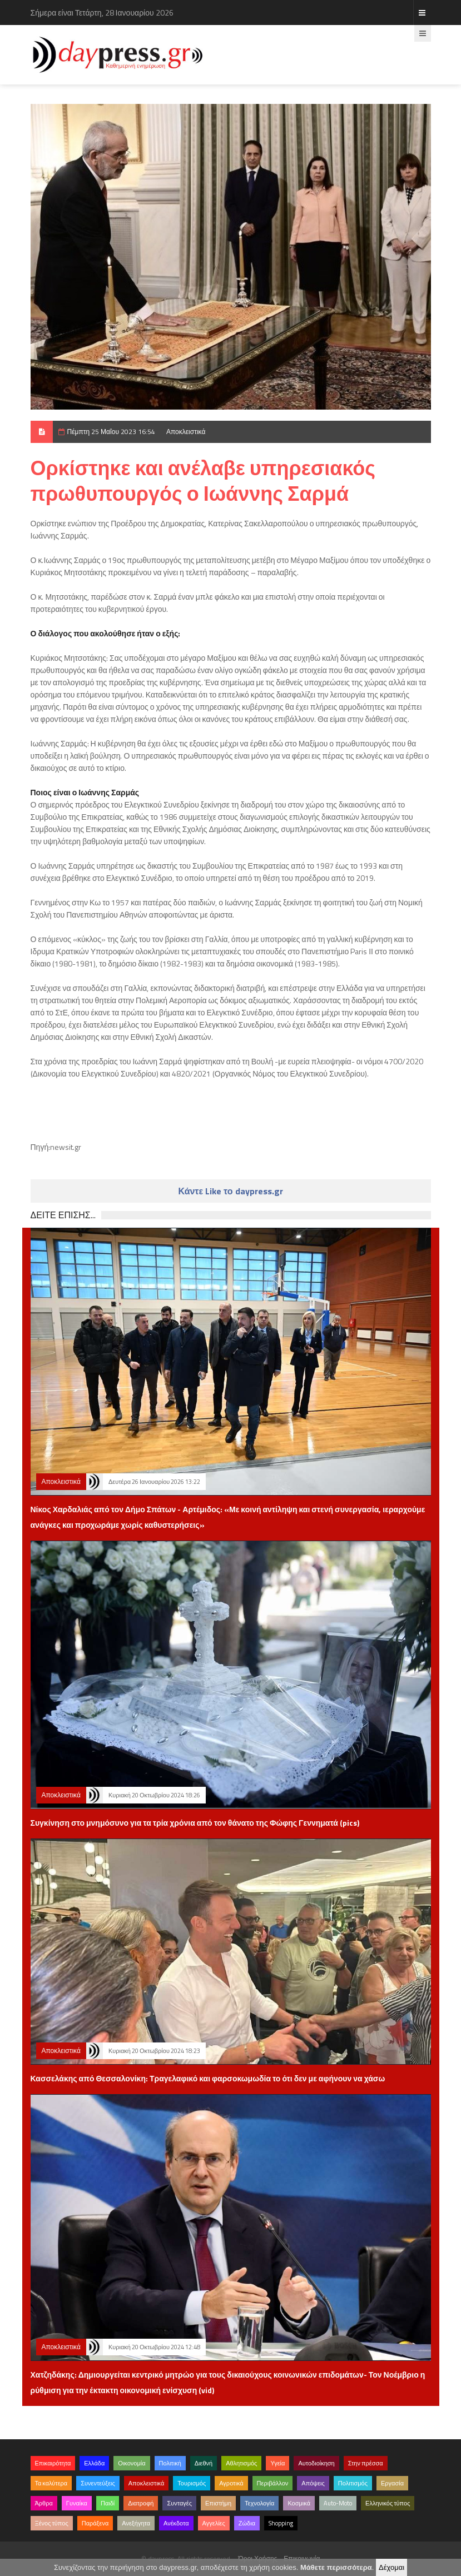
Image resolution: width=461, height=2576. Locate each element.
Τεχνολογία (259, 2503)
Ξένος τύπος (51, 2523)
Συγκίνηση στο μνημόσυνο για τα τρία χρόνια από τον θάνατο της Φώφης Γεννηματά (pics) (195, 1822)
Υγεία (277, 2463)
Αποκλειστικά (185, 431)
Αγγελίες (213, 2523)
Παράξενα (95, 2523)
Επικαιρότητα (53, 2463)
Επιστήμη (218, 2503)
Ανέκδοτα (176, 2523)
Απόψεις (313, 2483)
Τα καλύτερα (51, 2483)
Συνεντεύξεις (98, 2483)
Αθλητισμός (241, 2463)
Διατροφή (140, 2503)
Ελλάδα (94, 2463)
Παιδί (108, 2503)
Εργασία (392, 2483)
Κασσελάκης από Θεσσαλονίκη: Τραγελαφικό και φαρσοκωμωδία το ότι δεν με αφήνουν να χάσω (208, 2078)
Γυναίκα (76, 2503)
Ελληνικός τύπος (387, 2503)
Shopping (281, 2523)
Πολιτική (170, 2463)
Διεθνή (203, 2463)
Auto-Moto (338, 2503)
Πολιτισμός (353, 2483)
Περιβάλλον (273, 2483)
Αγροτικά (231, 2483)
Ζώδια (247, 2523)
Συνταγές (179, 2503)
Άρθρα (44, 2503)
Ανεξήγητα (136, 2523)
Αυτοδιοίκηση (316, 2463)
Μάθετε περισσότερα (336, 2567)
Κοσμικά (298, 2503)
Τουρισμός (191, 2483)
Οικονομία (131, 2463)
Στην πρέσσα (365, 2463)
